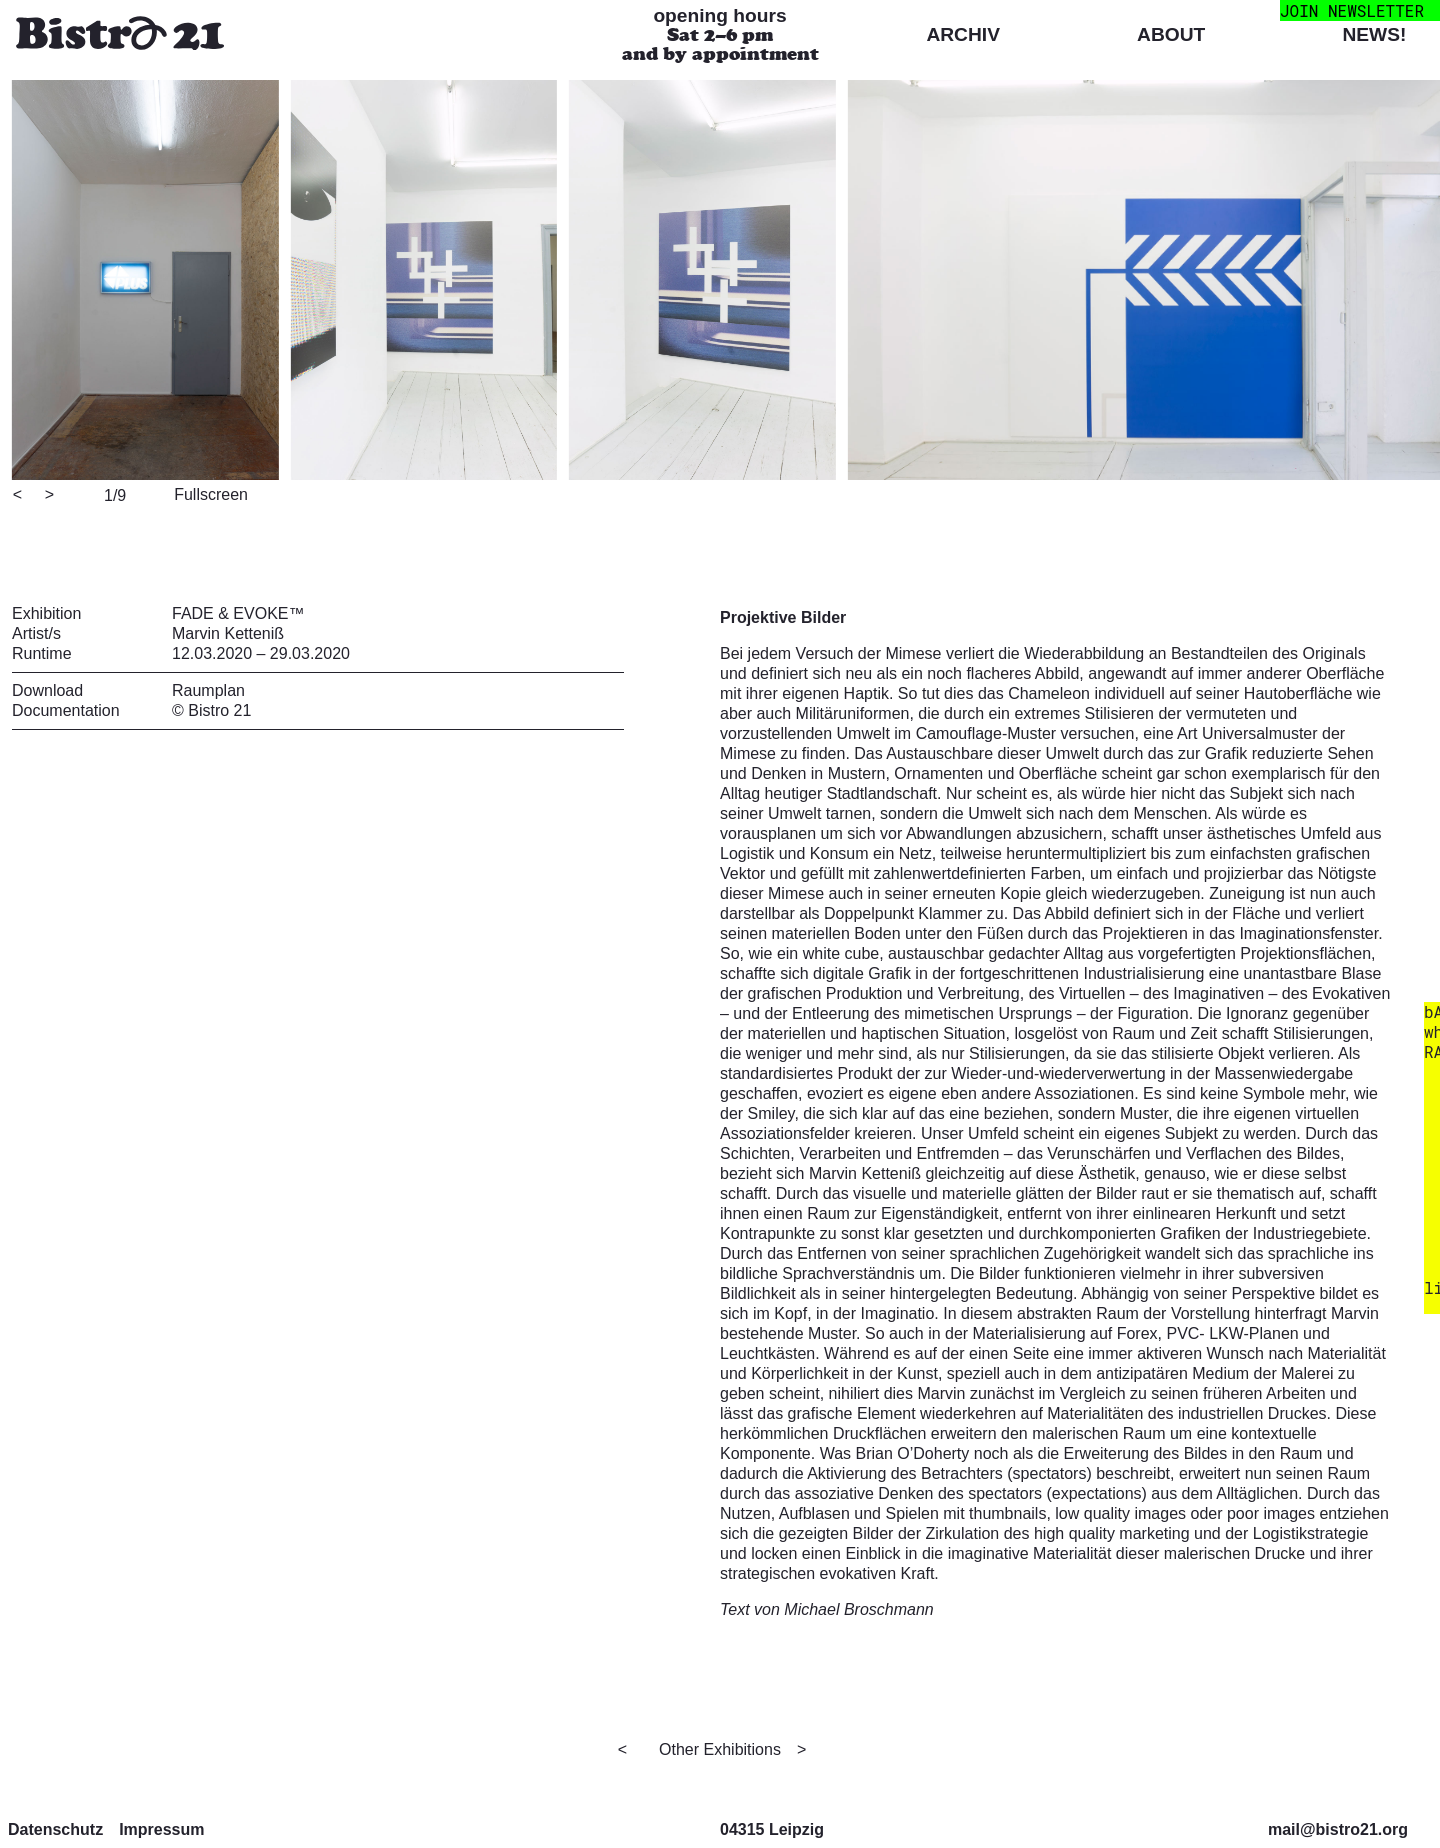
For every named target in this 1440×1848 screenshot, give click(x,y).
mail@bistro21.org (1338, 1829)
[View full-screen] (208, 493)
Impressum (161, 1829)
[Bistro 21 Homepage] (120, 35)
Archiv (963, 34)
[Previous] (19, 496)
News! (1374, 34)
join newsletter (1352, 10)
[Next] (51, 496)
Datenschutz (55, 1829)
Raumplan (208, 690)
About (1171, 34)
